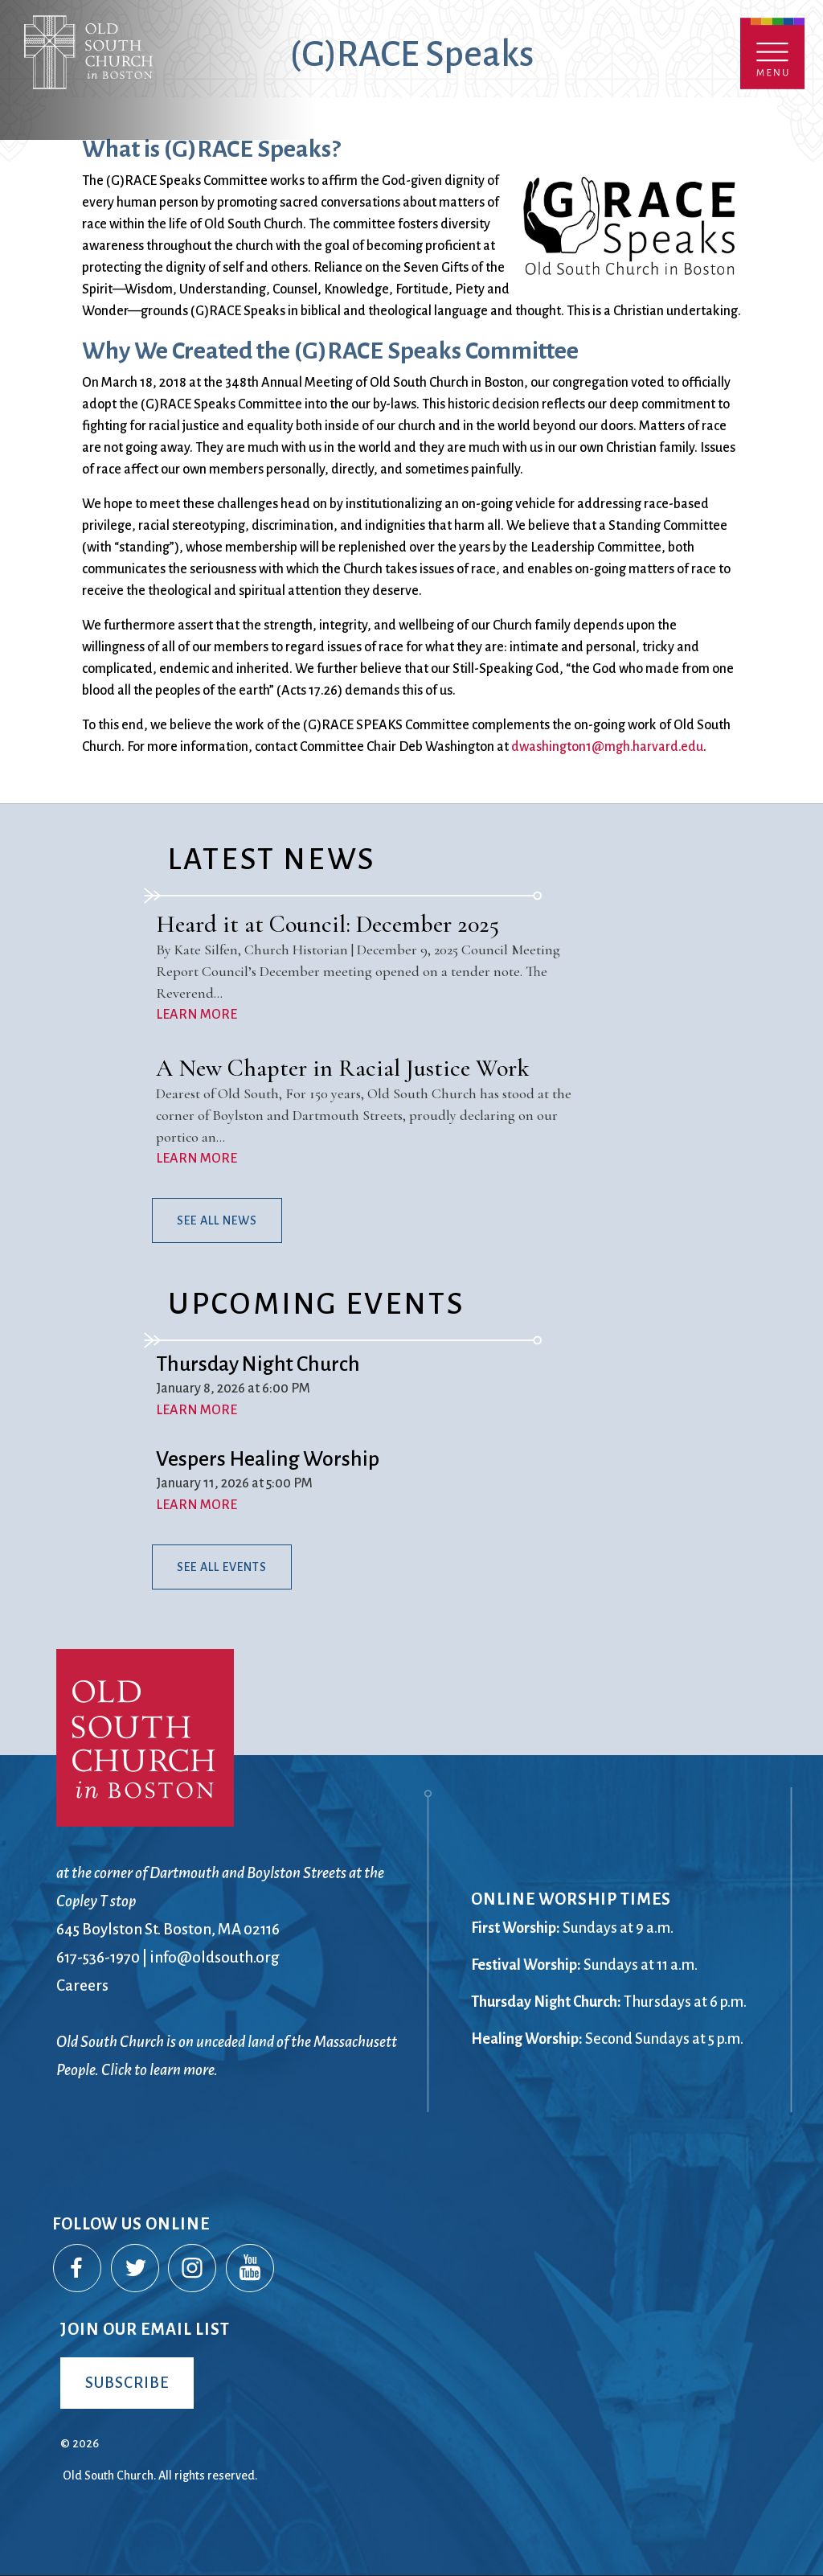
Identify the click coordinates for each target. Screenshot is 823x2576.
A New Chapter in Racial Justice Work (343, 1068)
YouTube (251, 2269)
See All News (217, 1220)
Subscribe (127, 2382)
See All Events (222, 1567)
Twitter (136, 2269)
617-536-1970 (98, 1957)
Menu (772, 53)
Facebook (78, 2269)
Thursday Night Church (258, 1364)
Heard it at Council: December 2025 (327, 924)
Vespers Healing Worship (267, 1459)
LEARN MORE (196, 1014)
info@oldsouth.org (214, 1957)
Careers (82, 1985)
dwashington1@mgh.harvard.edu (607, 747)
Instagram (193, 2269)
